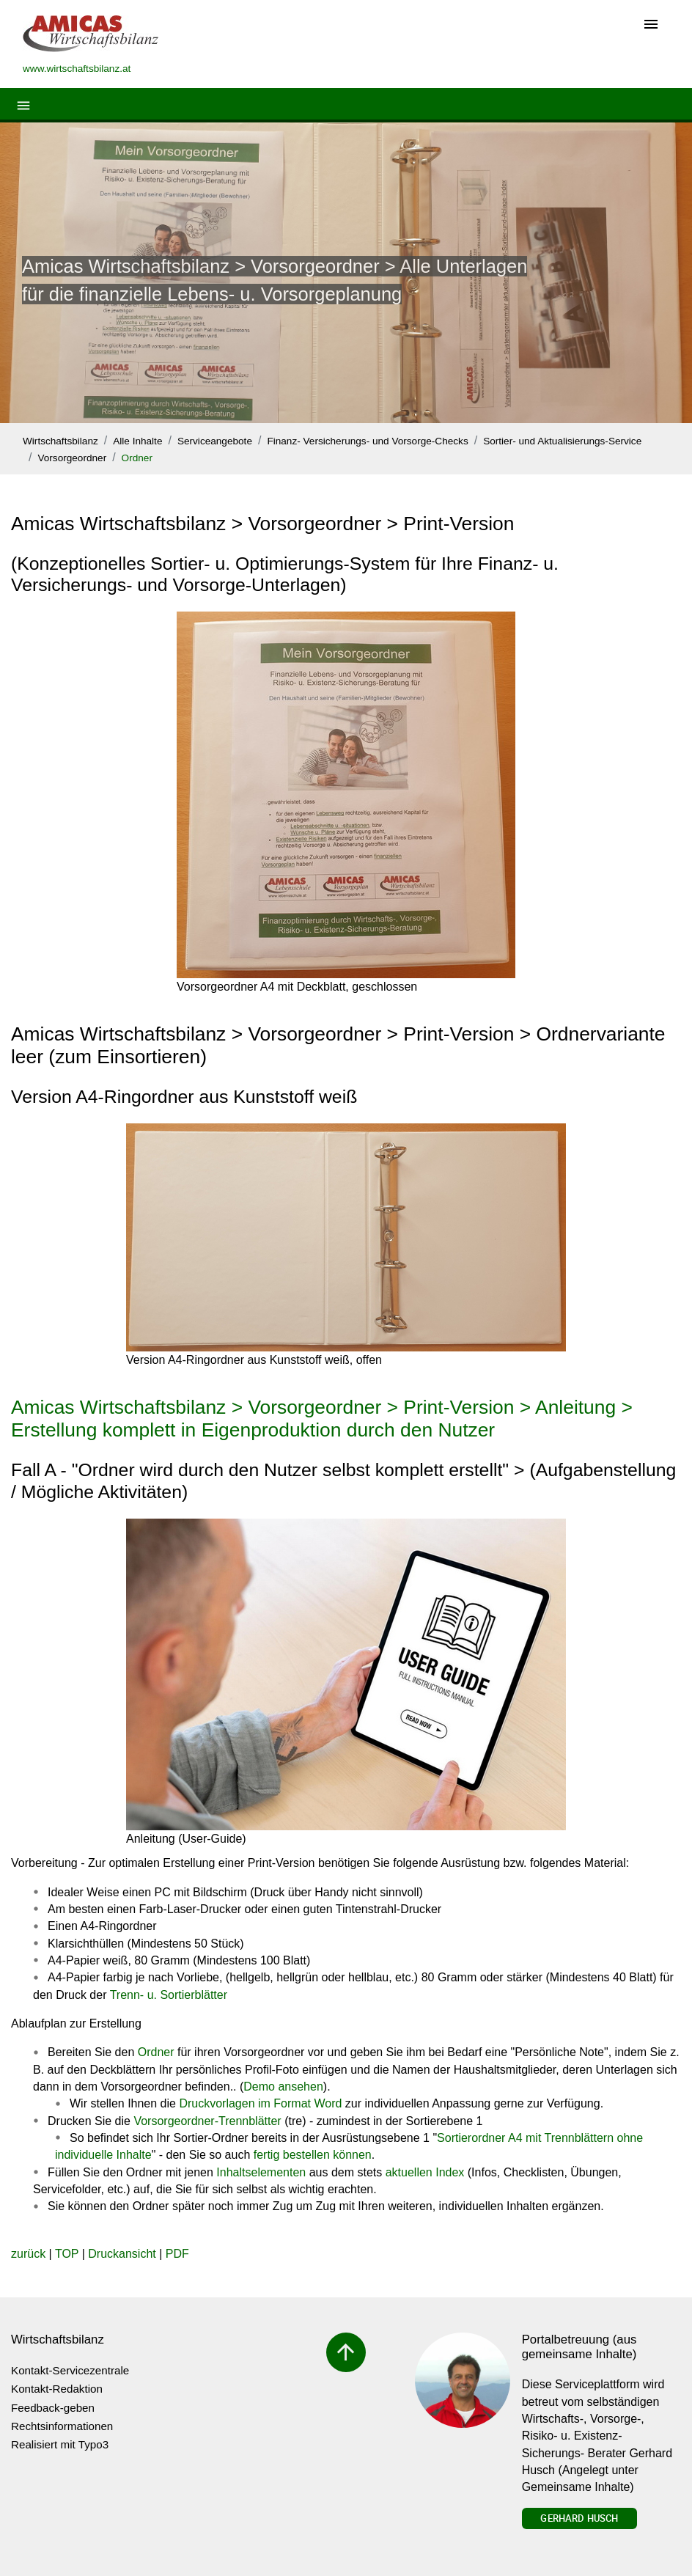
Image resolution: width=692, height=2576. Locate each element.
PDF (177, 2253)
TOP (66, 2253)
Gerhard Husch (579, 2518)
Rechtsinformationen (62, 2426)
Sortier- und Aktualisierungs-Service (562, 441)
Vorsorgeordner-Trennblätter (207, 2121)
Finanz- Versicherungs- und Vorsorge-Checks (367, 441)
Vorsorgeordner (71, 457)
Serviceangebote (214, 441)
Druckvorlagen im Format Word (260, 2103)
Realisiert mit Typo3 (59, 2444)
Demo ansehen (283, 2086)
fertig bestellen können (313, 2154)
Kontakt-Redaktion (57, 2388)
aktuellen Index (425, 2172)
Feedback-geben (53, 2407)
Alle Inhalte (137, 441)
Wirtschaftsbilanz (60, 441)
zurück (28, 2253)
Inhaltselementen (261, 2172)
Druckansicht (121, 2253)
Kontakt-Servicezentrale (70, 2370)
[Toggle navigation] (651, 25)
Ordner (137, 457)
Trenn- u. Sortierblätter (168, 1995)
